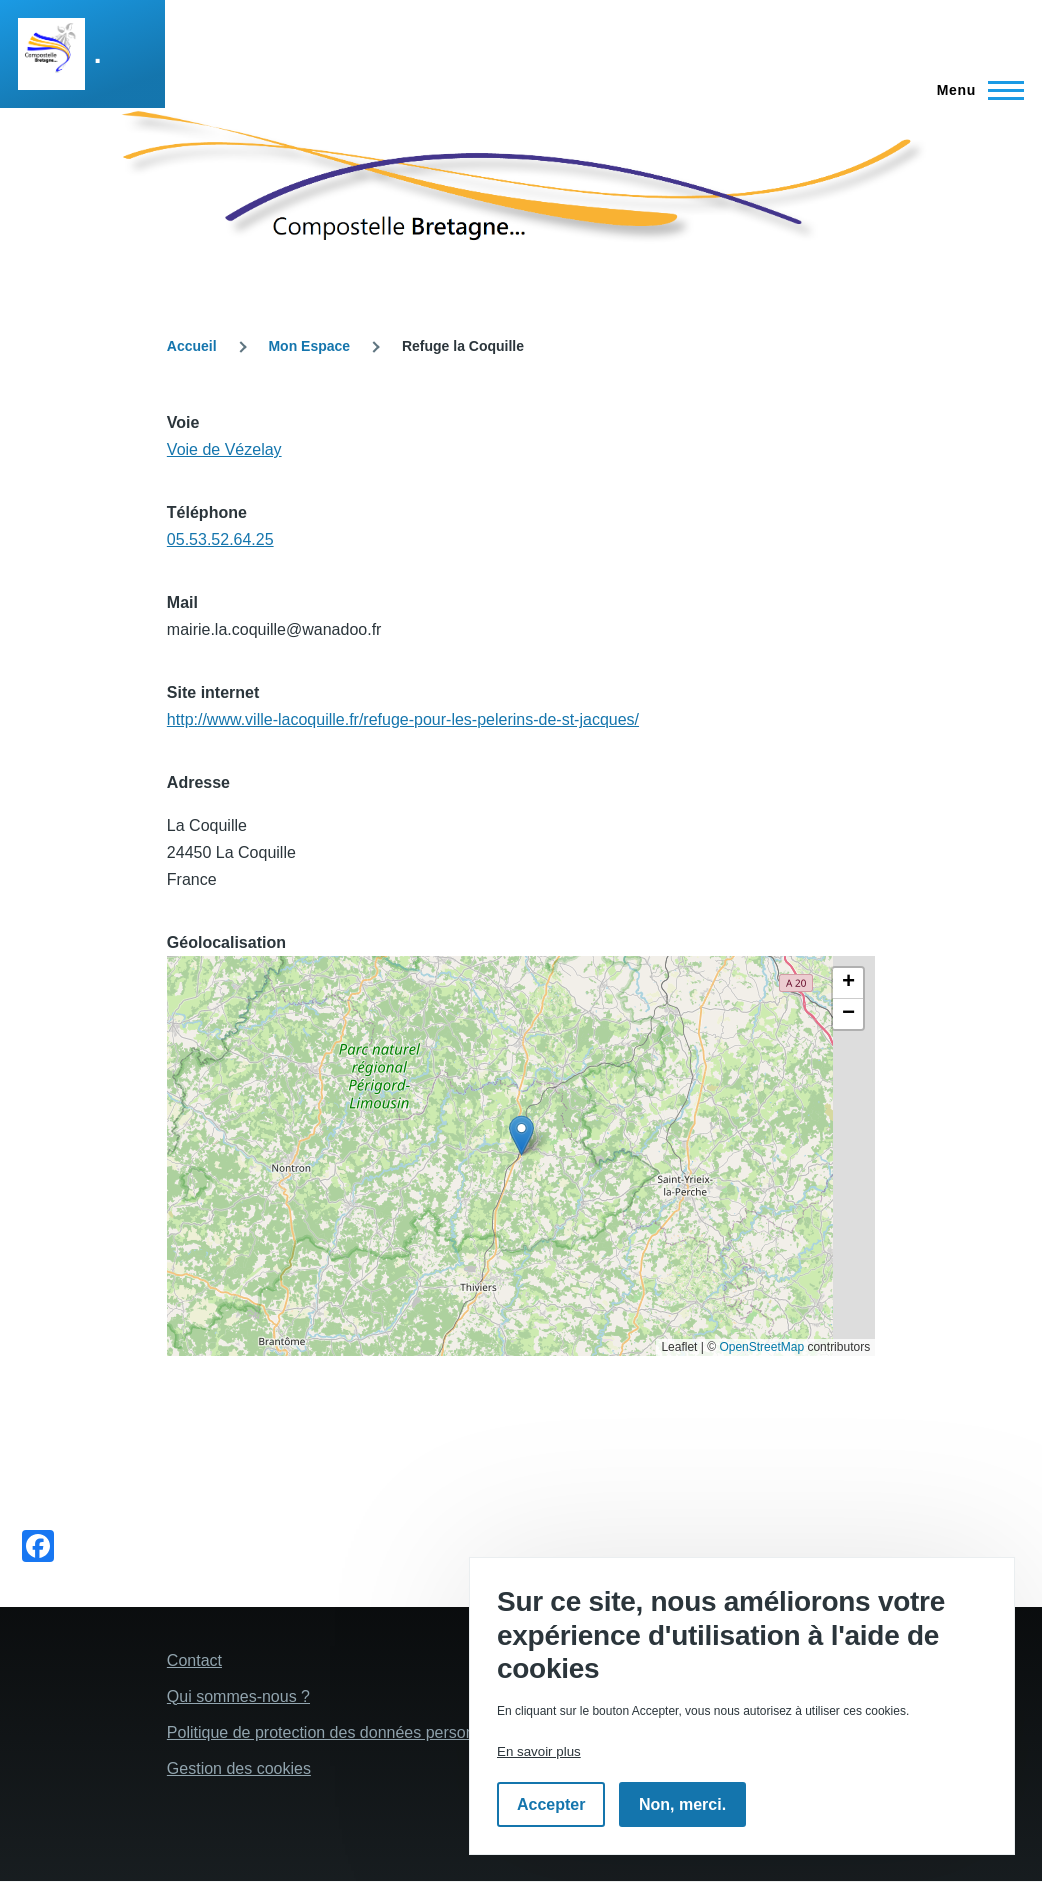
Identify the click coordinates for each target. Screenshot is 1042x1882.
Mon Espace (309, 346)
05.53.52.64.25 (220, 539)
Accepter (551, 1804)
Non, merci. (682, 1804)
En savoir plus (539, 1751)
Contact (194, 1660)
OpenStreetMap (761, 1347)
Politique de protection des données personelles (337, 1732)
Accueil (192, 346)
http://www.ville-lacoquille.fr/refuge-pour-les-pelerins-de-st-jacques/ (403, 719)
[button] (521, 1135)
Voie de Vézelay (224, 449)
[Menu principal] (974, 90)
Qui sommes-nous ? (238, 1696)
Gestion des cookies (239, 1768)
